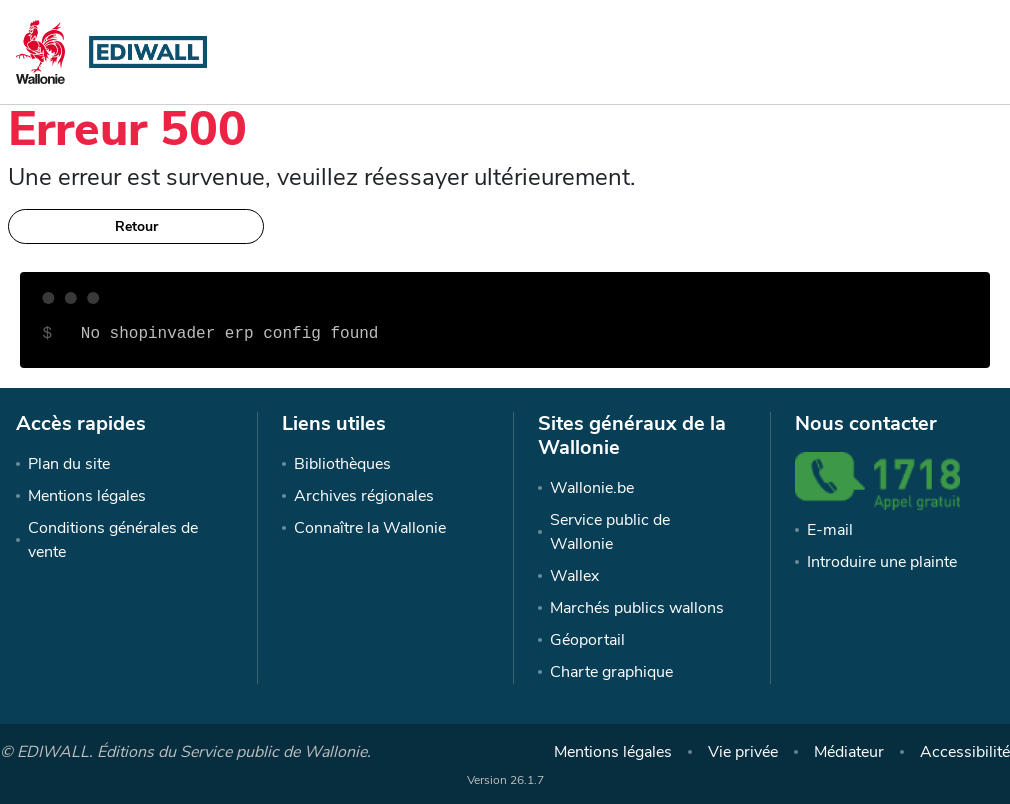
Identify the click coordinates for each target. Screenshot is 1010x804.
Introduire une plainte (882, 562)
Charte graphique (611, 672)
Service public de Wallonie (610, 532)
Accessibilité (965, 752)
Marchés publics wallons (637, 608)
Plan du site (69, 464)
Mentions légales (87, 496)
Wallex (574, 576)
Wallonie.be (592, 488)
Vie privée (743, 752)
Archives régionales (364, 496)
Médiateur (849, 752)
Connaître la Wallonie (370, 528)
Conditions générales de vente (113, 540)
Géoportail (587, 640)
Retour (136, 226)
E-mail (830, 530)
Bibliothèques (342, 464)
